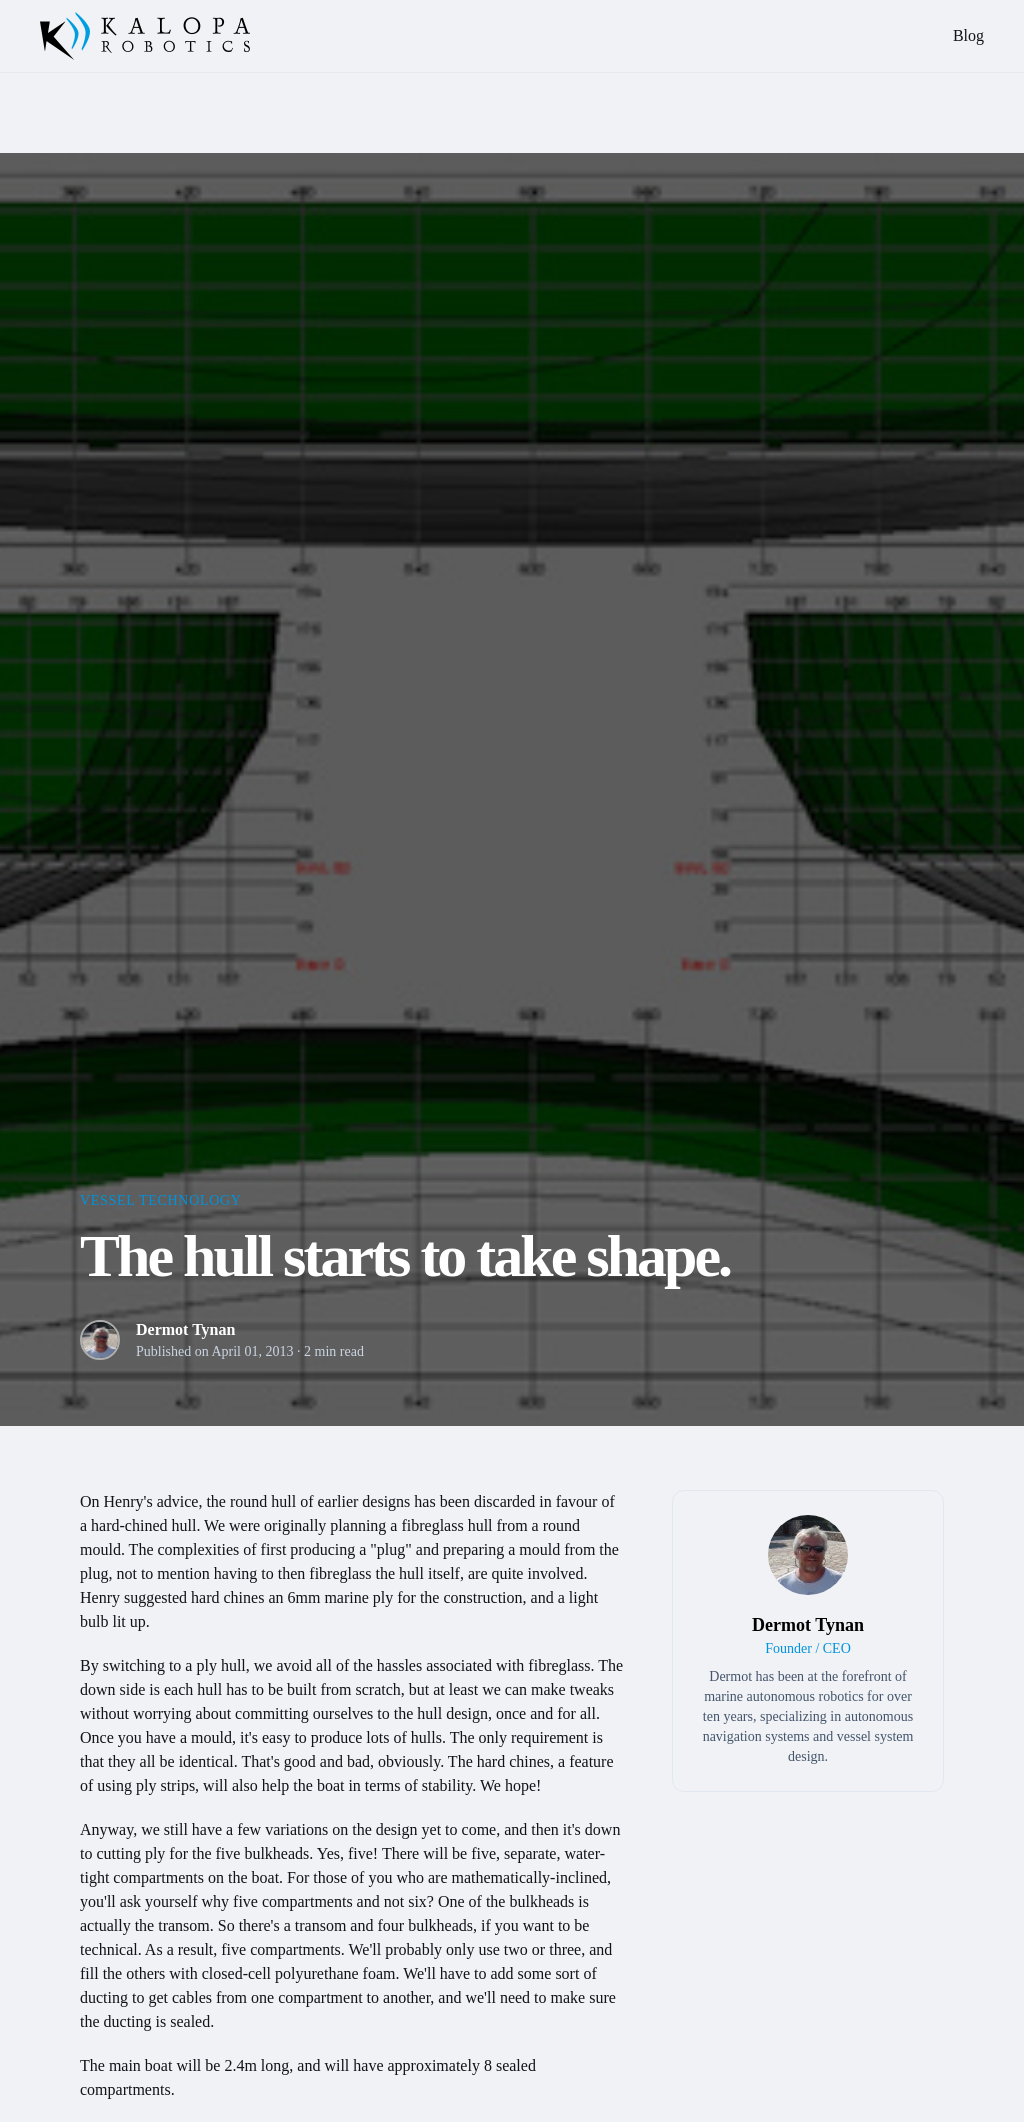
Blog (968, 35)
